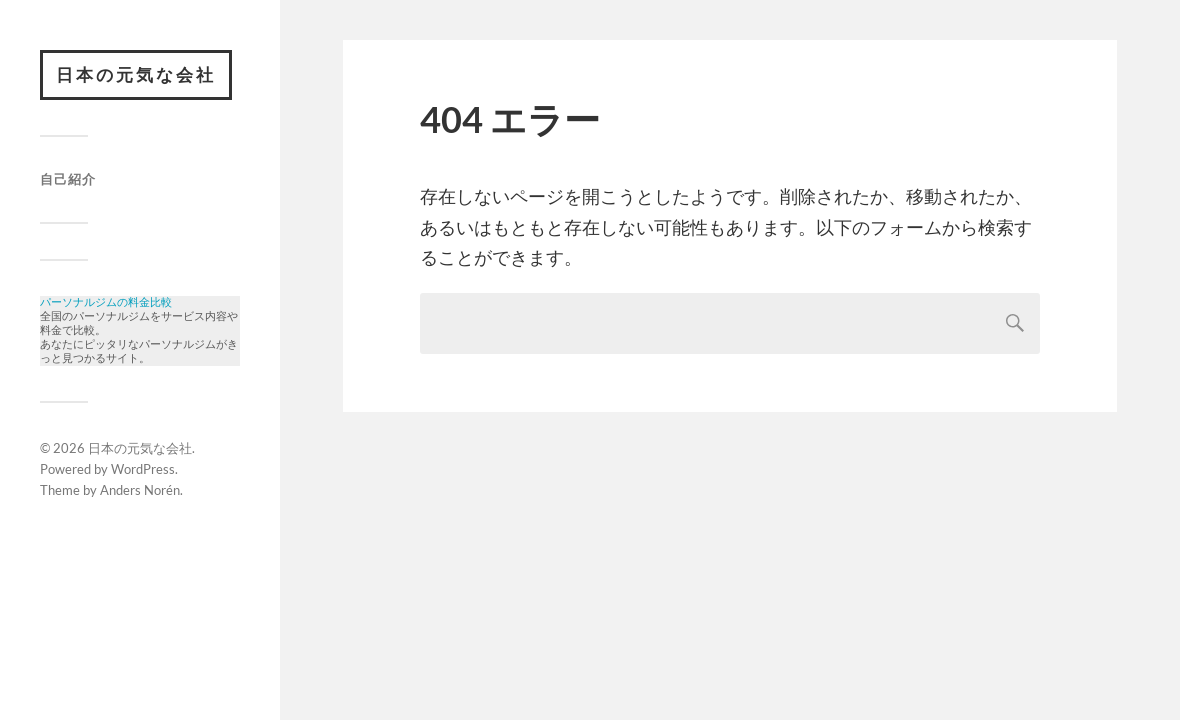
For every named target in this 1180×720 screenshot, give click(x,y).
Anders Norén (140, 500)
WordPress (143, 479)
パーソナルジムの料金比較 (106, 303)
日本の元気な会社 (136, 74)
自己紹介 (68, 179)
